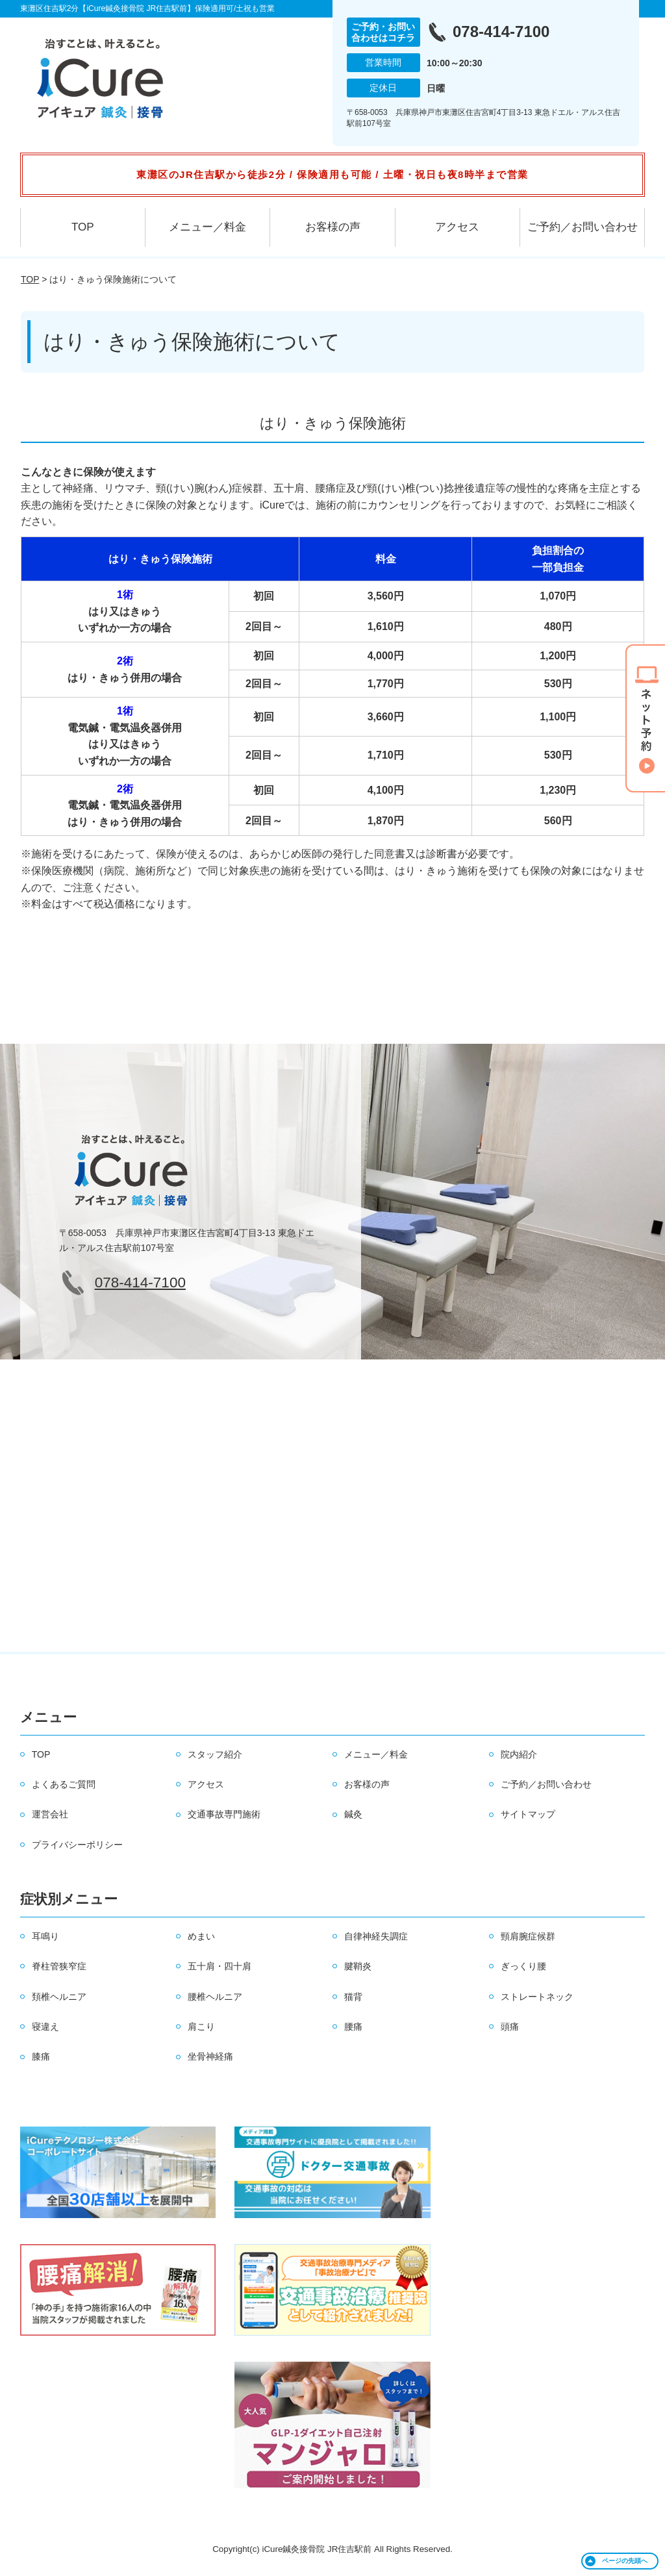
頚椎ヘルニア (59, 1996)
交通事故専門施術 (224, 1814)
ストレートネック (537, 1996)
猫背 (353, 1996)
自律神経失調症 (376, 1936)
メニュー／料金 (207, 227)
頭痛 (510, 2026)
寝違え (45, 2026)
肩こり (201, 2026)
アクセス (457, 227)
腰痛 (353, 2026)
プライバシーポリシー (77, 1844)
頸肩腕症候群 (528, 1936)
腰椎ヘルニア (215, 1996)
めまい (201, 1936)
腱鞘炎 (357, 1966)
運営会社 (50, 1814)
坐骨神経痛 (210, 2056)
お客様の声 (332, 227)
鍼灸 (353, 1814)
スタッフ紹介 (215, 1754)
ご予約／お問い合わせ (582, 227)
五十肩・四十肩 (219, 1966)
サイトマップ (528, 1814)
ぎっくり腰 (523, 1966)
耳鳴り (45, 1936)
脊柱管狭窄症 (59, 1966)
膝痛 (41, 2056)
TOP (82, 227)
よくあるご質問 (63, 1784)
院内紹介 (519, 1754)
